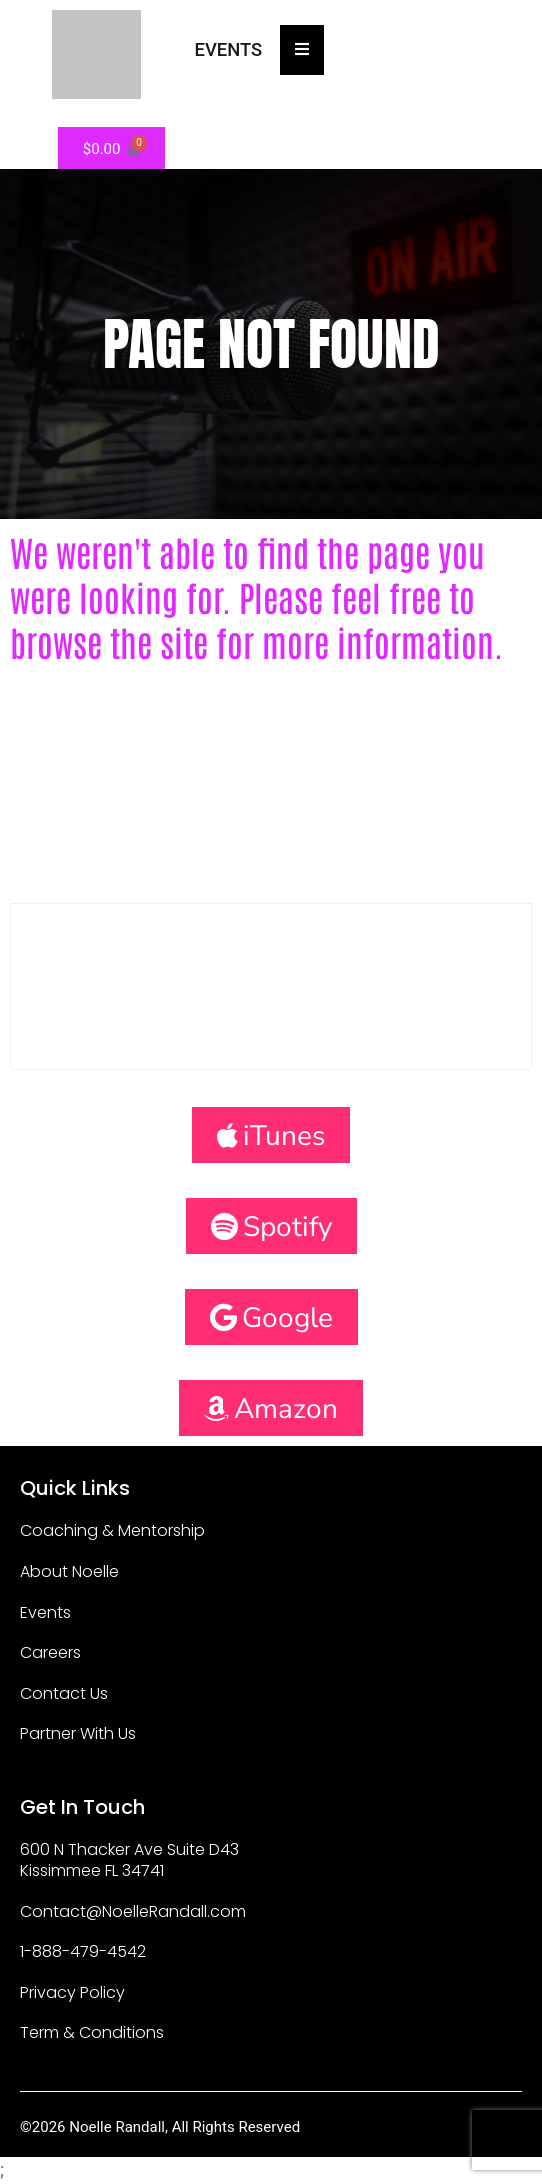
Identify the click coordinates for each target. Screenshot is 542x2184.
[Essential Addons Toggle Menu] (302, 50)
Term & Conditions (92, 2032)
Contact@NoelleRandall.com (133, 1911)
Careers (50, 1652)
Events (45, 1612)
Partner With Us (78, 1733)
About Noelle (69, 1571)
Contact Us (64, 1693)
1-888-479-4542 (83, 1951)
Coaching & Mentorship (112, 1530)
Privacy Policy (72, 1992)
